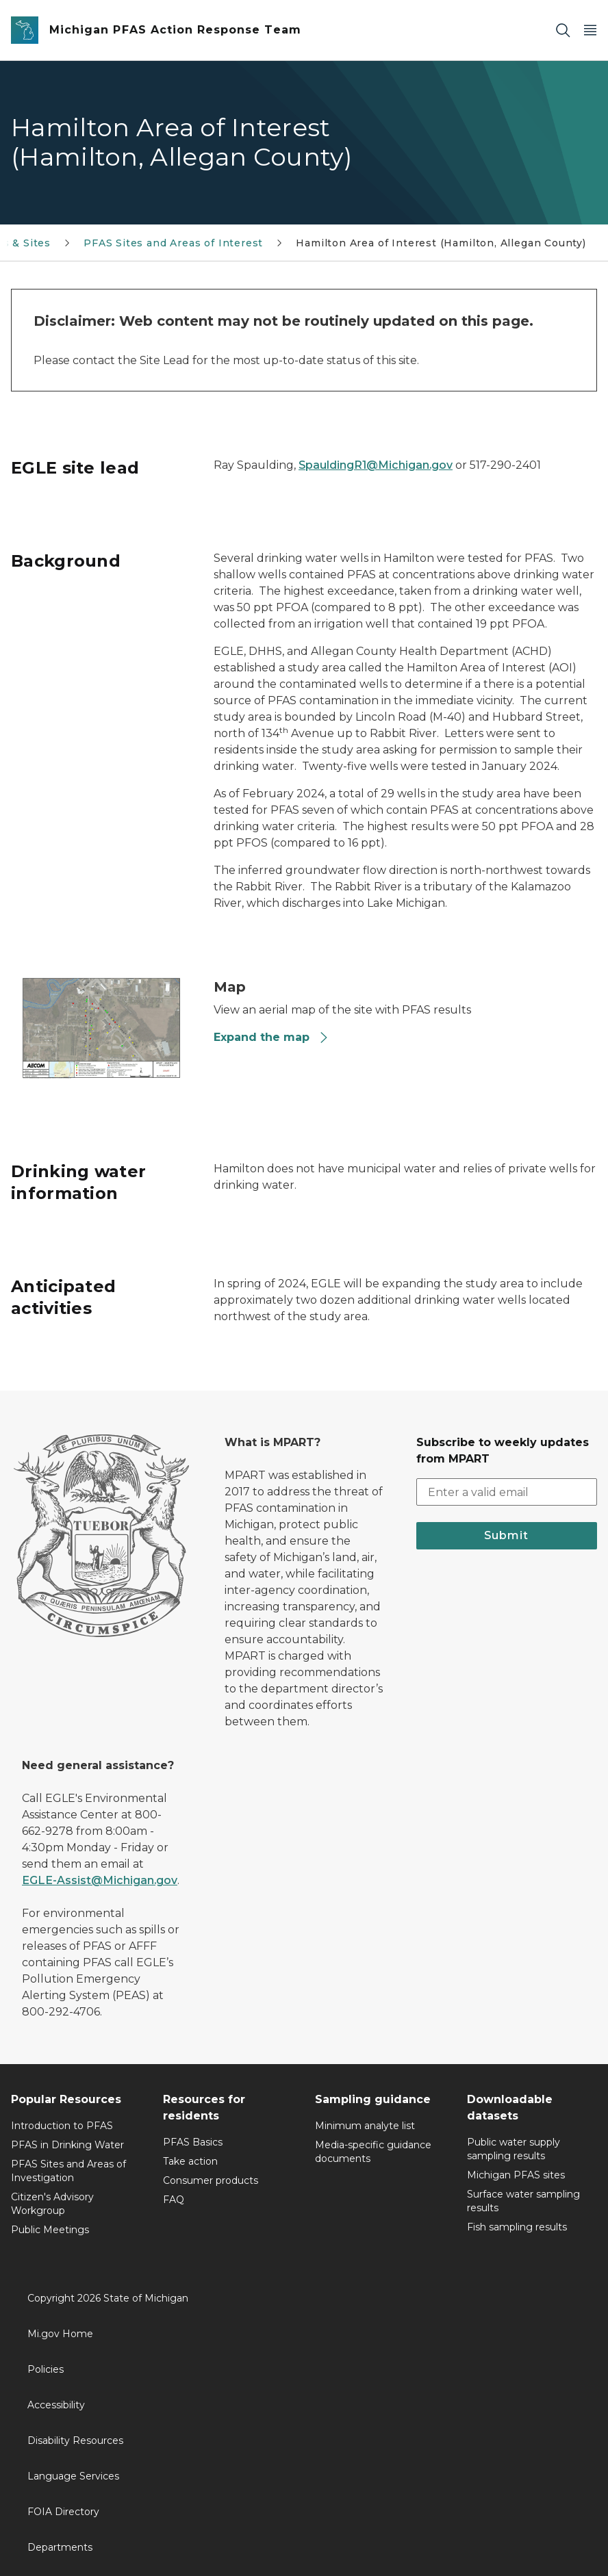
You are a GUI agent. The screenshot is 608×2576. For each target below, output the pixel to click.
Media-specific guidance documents (373, 2152)
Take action (190, 2161)
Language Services (73, 2476)
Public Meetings (50, 2230)
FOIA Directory (63, 2512)
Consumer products (210, 2180)
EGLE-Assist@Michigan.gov (99, 1880)
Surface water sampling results (523, 2201)
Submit (506, 1535)
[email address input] (506, 1492)
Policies (45, 2369)
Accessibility (56, 2405)
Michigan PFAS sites (516, 2175)
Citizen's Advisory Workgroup (52, 2204)
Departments (59, 2547)
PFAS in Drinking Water (67, 2145)
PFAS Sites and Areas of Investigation (68, 2171)
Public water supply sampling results (513, 2149)
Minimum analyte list (365, 2126)
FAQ (173, 2199)
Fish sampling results (517, 2227)
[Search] (563, 30)
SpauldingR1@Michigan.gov (376, 465)
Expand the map (271, 1037)
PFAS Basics (193, 2142)
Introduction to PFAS (62, 2126)
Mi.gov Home (60, 2334)
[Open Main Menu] (590, 30)
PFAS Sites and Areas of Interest (173, 243)
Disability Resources (75, 2440)
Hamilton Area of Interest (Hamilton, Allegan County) (441, 243)
